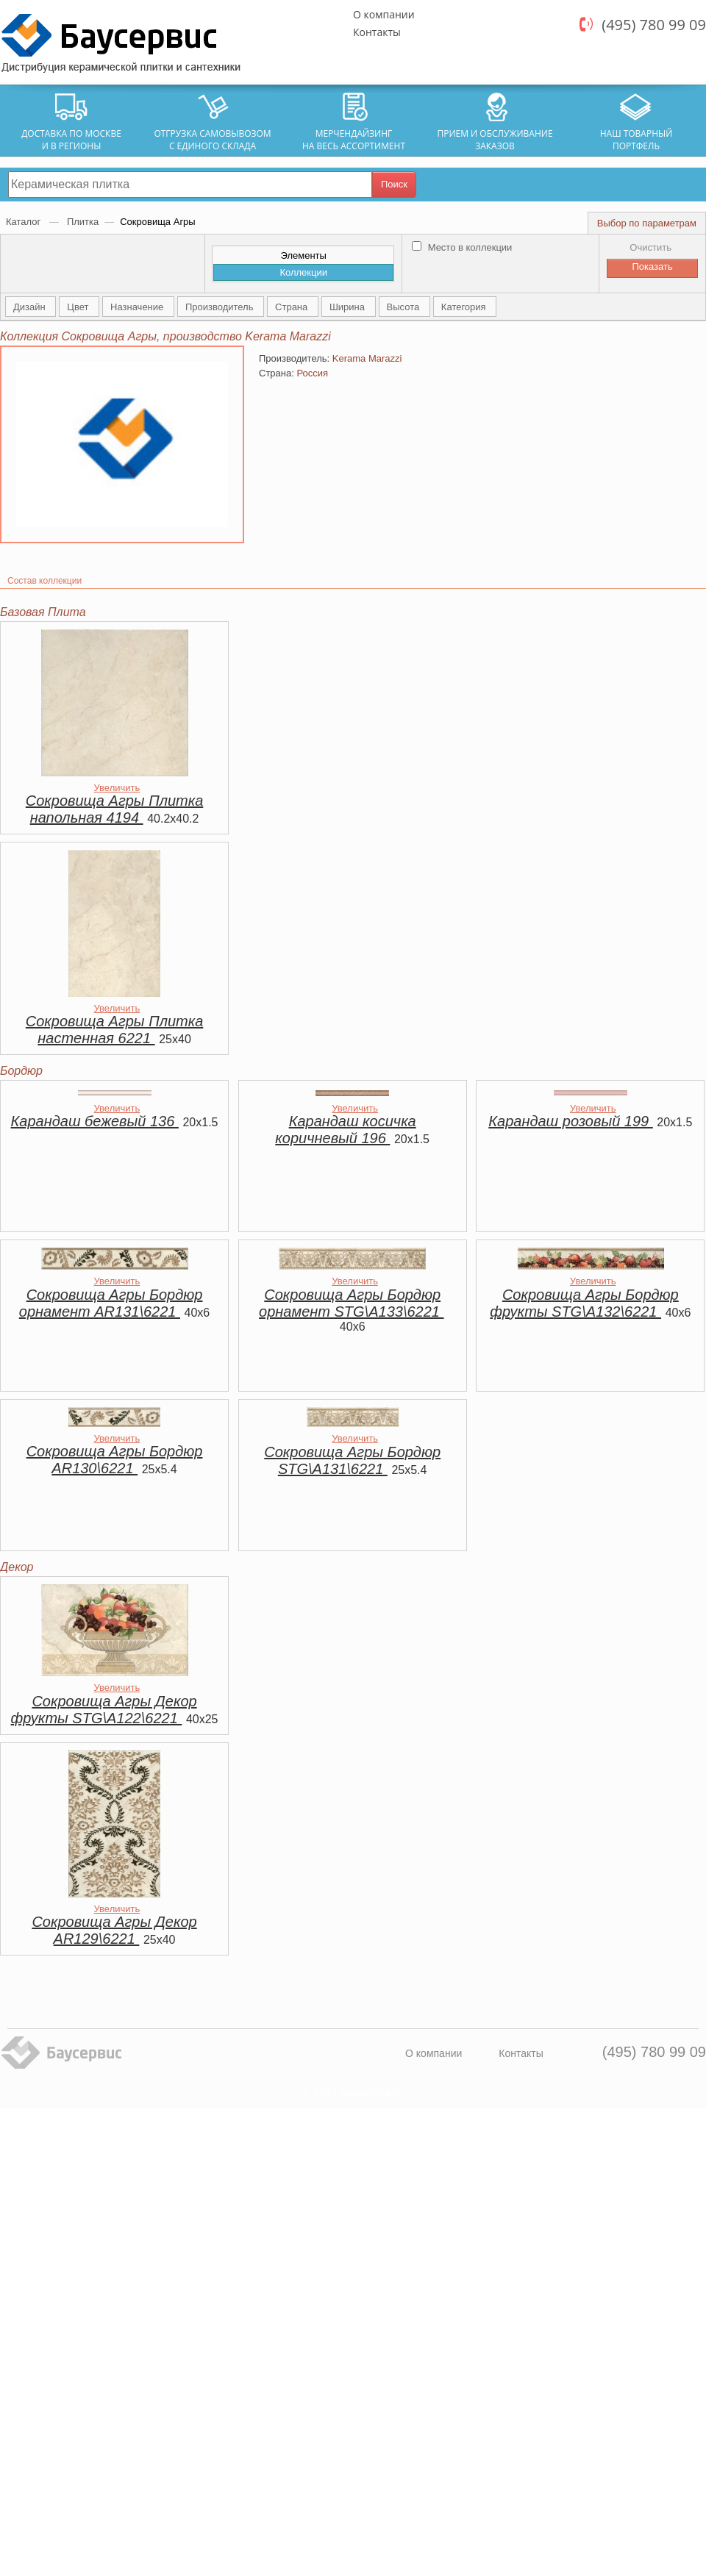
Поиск (394, 184)
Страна (292, 306)
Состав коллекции (44, 581)
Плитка (83, 221)
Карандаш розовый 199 (570, 1121)
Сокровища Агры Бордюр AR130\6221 (114, 1459)
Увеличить (117, 787)
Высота (404, 306)
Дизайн (30, 306)
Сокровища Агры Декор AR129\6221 (114, 1930)
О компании (384, 14)
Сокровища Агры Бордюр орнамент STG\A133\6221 (351, 1303)
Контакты (377, 32)
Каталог (24, 221)
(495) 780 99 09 (654, 25)
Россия (312, 373)
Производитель (220, 306)
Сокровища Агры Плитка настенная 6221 (114, 1029)
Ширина (348, 306)
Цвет (79, 306)
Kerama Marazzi (367, 358)
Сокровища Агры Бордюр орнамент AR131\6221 (111, 1303)
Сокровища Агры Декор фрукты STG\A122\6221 (104, 1709)
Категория (464, 306)
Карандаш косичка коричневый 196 (345, 1129)
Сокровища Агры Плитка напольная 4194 (114, 809)
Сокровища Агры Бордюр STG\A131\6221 (352, 1460)
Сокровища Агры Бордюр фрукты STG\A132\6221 (584, 1303)
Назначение (138, 306)
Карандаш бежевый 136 (95, 1121)
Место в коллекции (462, 247)
